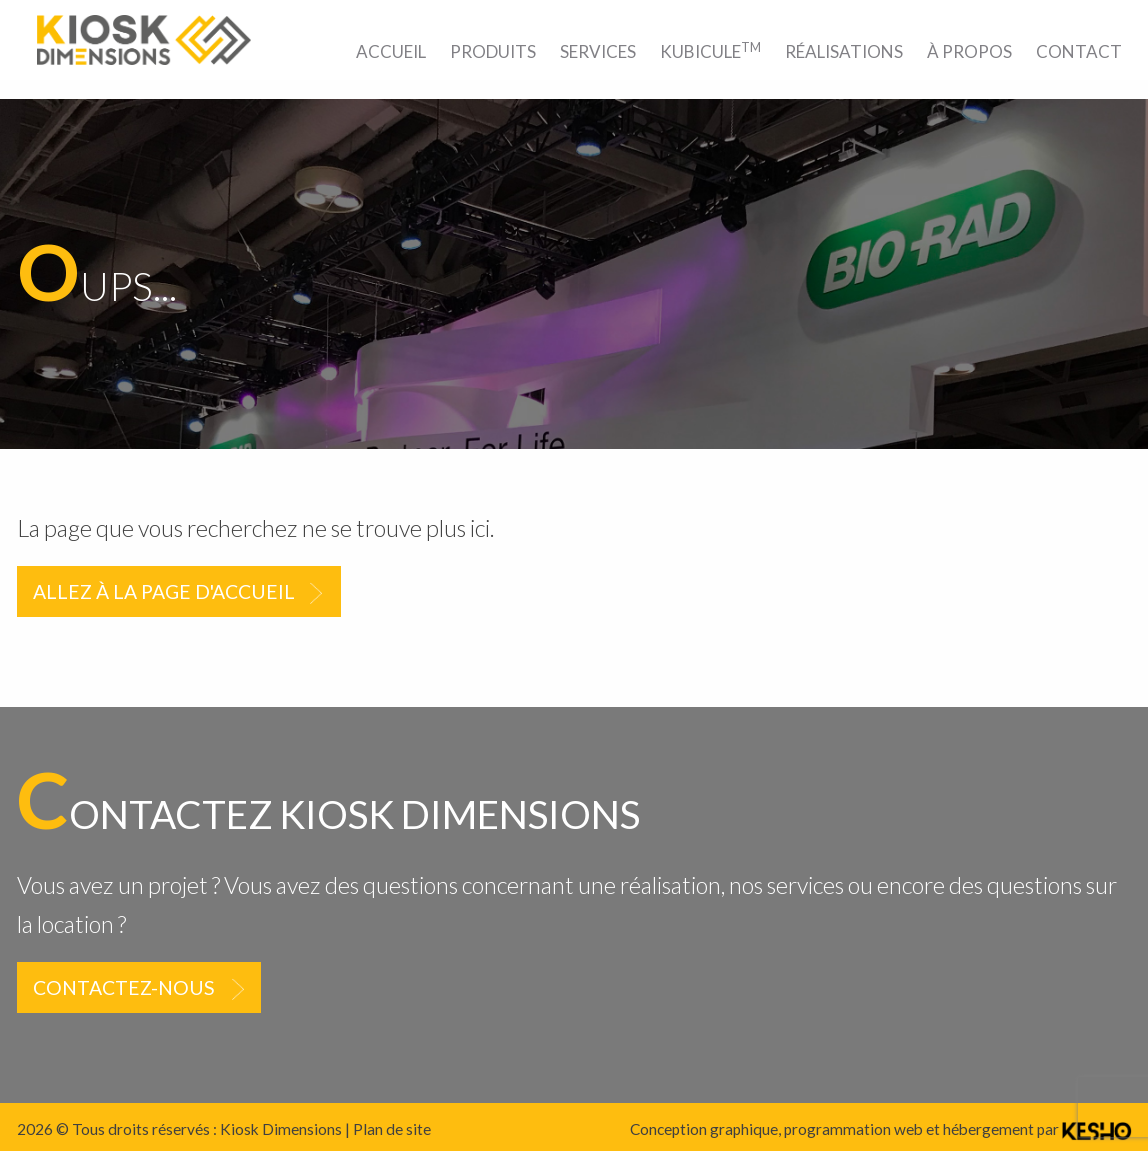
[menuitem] (391, 51)
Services (598, 51)
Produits (493, 51)
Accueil (391, 51)
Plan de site (392, 1129)
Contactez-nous (124, 987)
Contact (1079, 51)
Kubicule (710, 50)
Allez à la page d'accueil (164, 591)
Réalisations (844, 51)
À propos (969, 51)
